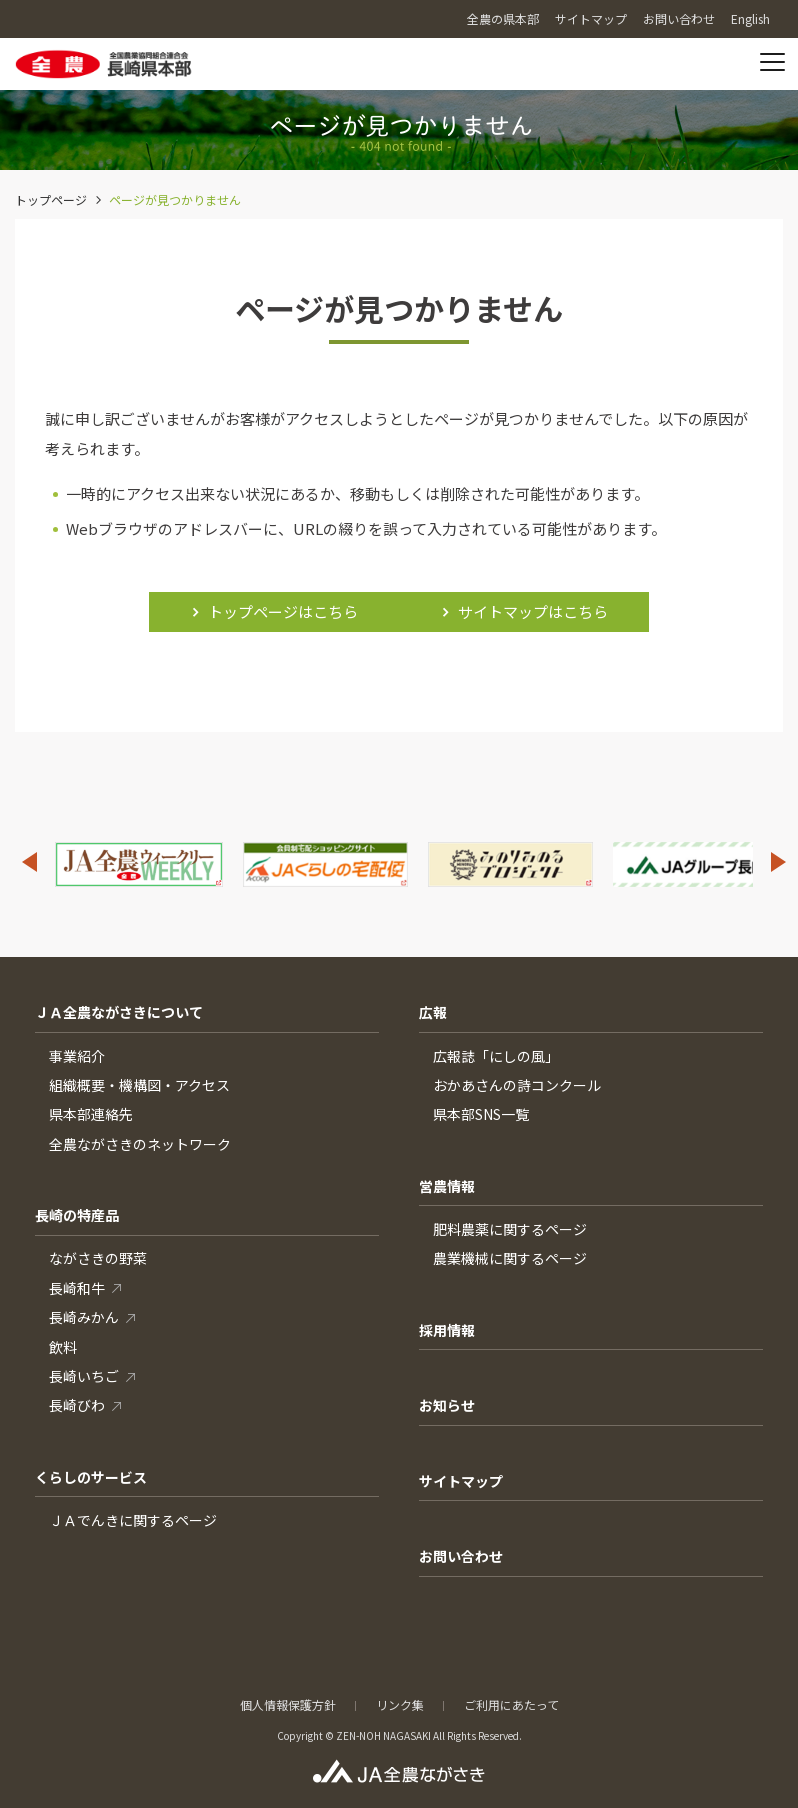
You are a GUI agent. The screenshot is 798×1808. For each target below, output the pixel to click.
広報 (433, 1012)
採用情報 (447, 1330)
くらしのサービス (91, 1477)
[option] (139, 864)
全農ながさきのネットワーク (140, 1144)
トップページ (51, 199)
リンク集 (400, 1704)
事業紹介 (77, 1056)
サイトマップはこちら (533, 611)
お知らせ (447, 1405)
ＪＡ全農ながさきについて (119, 1012)
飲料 (63, 1347)
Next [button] (779, 862)
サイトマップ (461, 1481)
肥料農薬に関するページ (510, 1229)
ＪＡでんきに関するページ (133, 1520)
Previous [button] (29, 862)
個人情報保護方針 (288, 1704)
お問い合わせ (461, 1556)
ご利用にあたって (511, 1704)
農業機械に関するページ (510, 1258)
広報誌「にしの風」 (496, 1056)
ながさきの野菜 (98, 1258)
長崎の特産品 (77, 1215)
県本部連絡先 (91, 1114)
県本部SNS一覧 (481, 1114)
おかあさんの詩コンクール (517, 1085)
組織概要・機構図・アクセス (139, 1085)
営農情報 (447, 1186)
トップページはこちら (283, 611)
